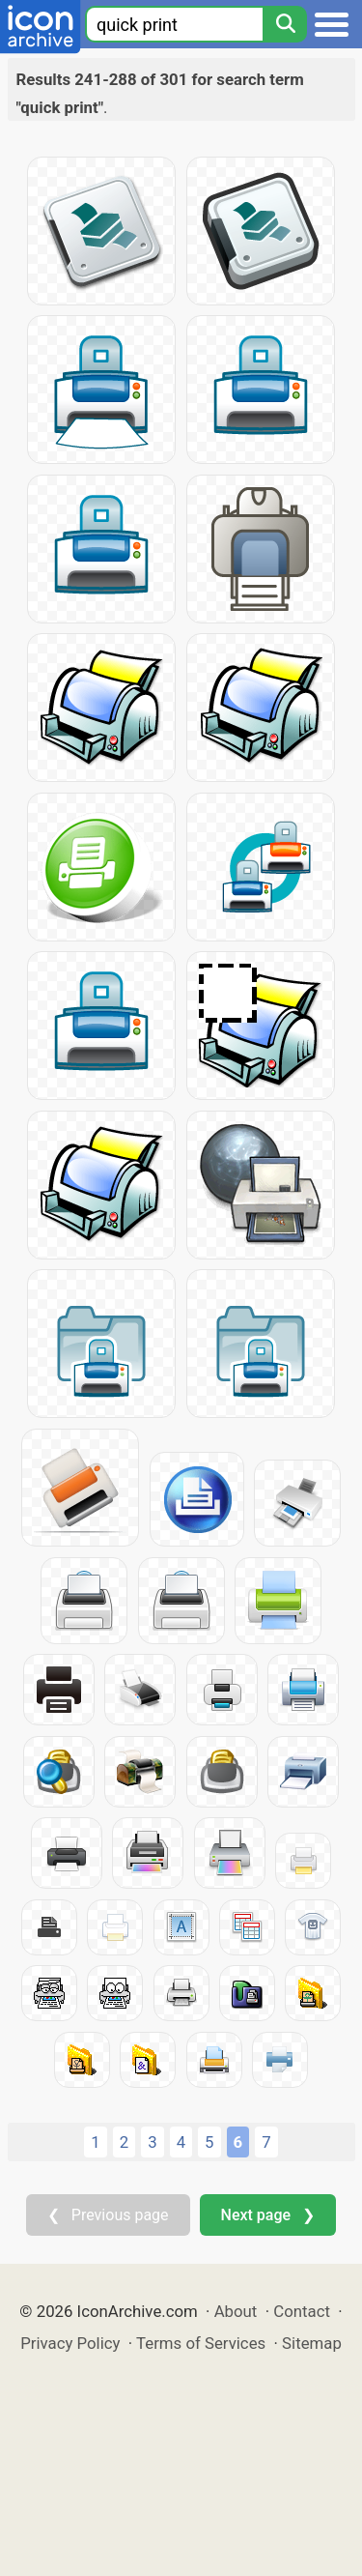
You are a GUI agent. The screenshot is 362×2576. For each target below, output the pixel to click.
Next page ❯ (268, 2215)
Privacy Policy (70, 2343)
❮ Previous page (108, 2215)
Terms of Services (200, 2343)
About (236, 2311)
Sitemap (312, 2343)
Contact (301, 2311)
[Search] (285, 24)
